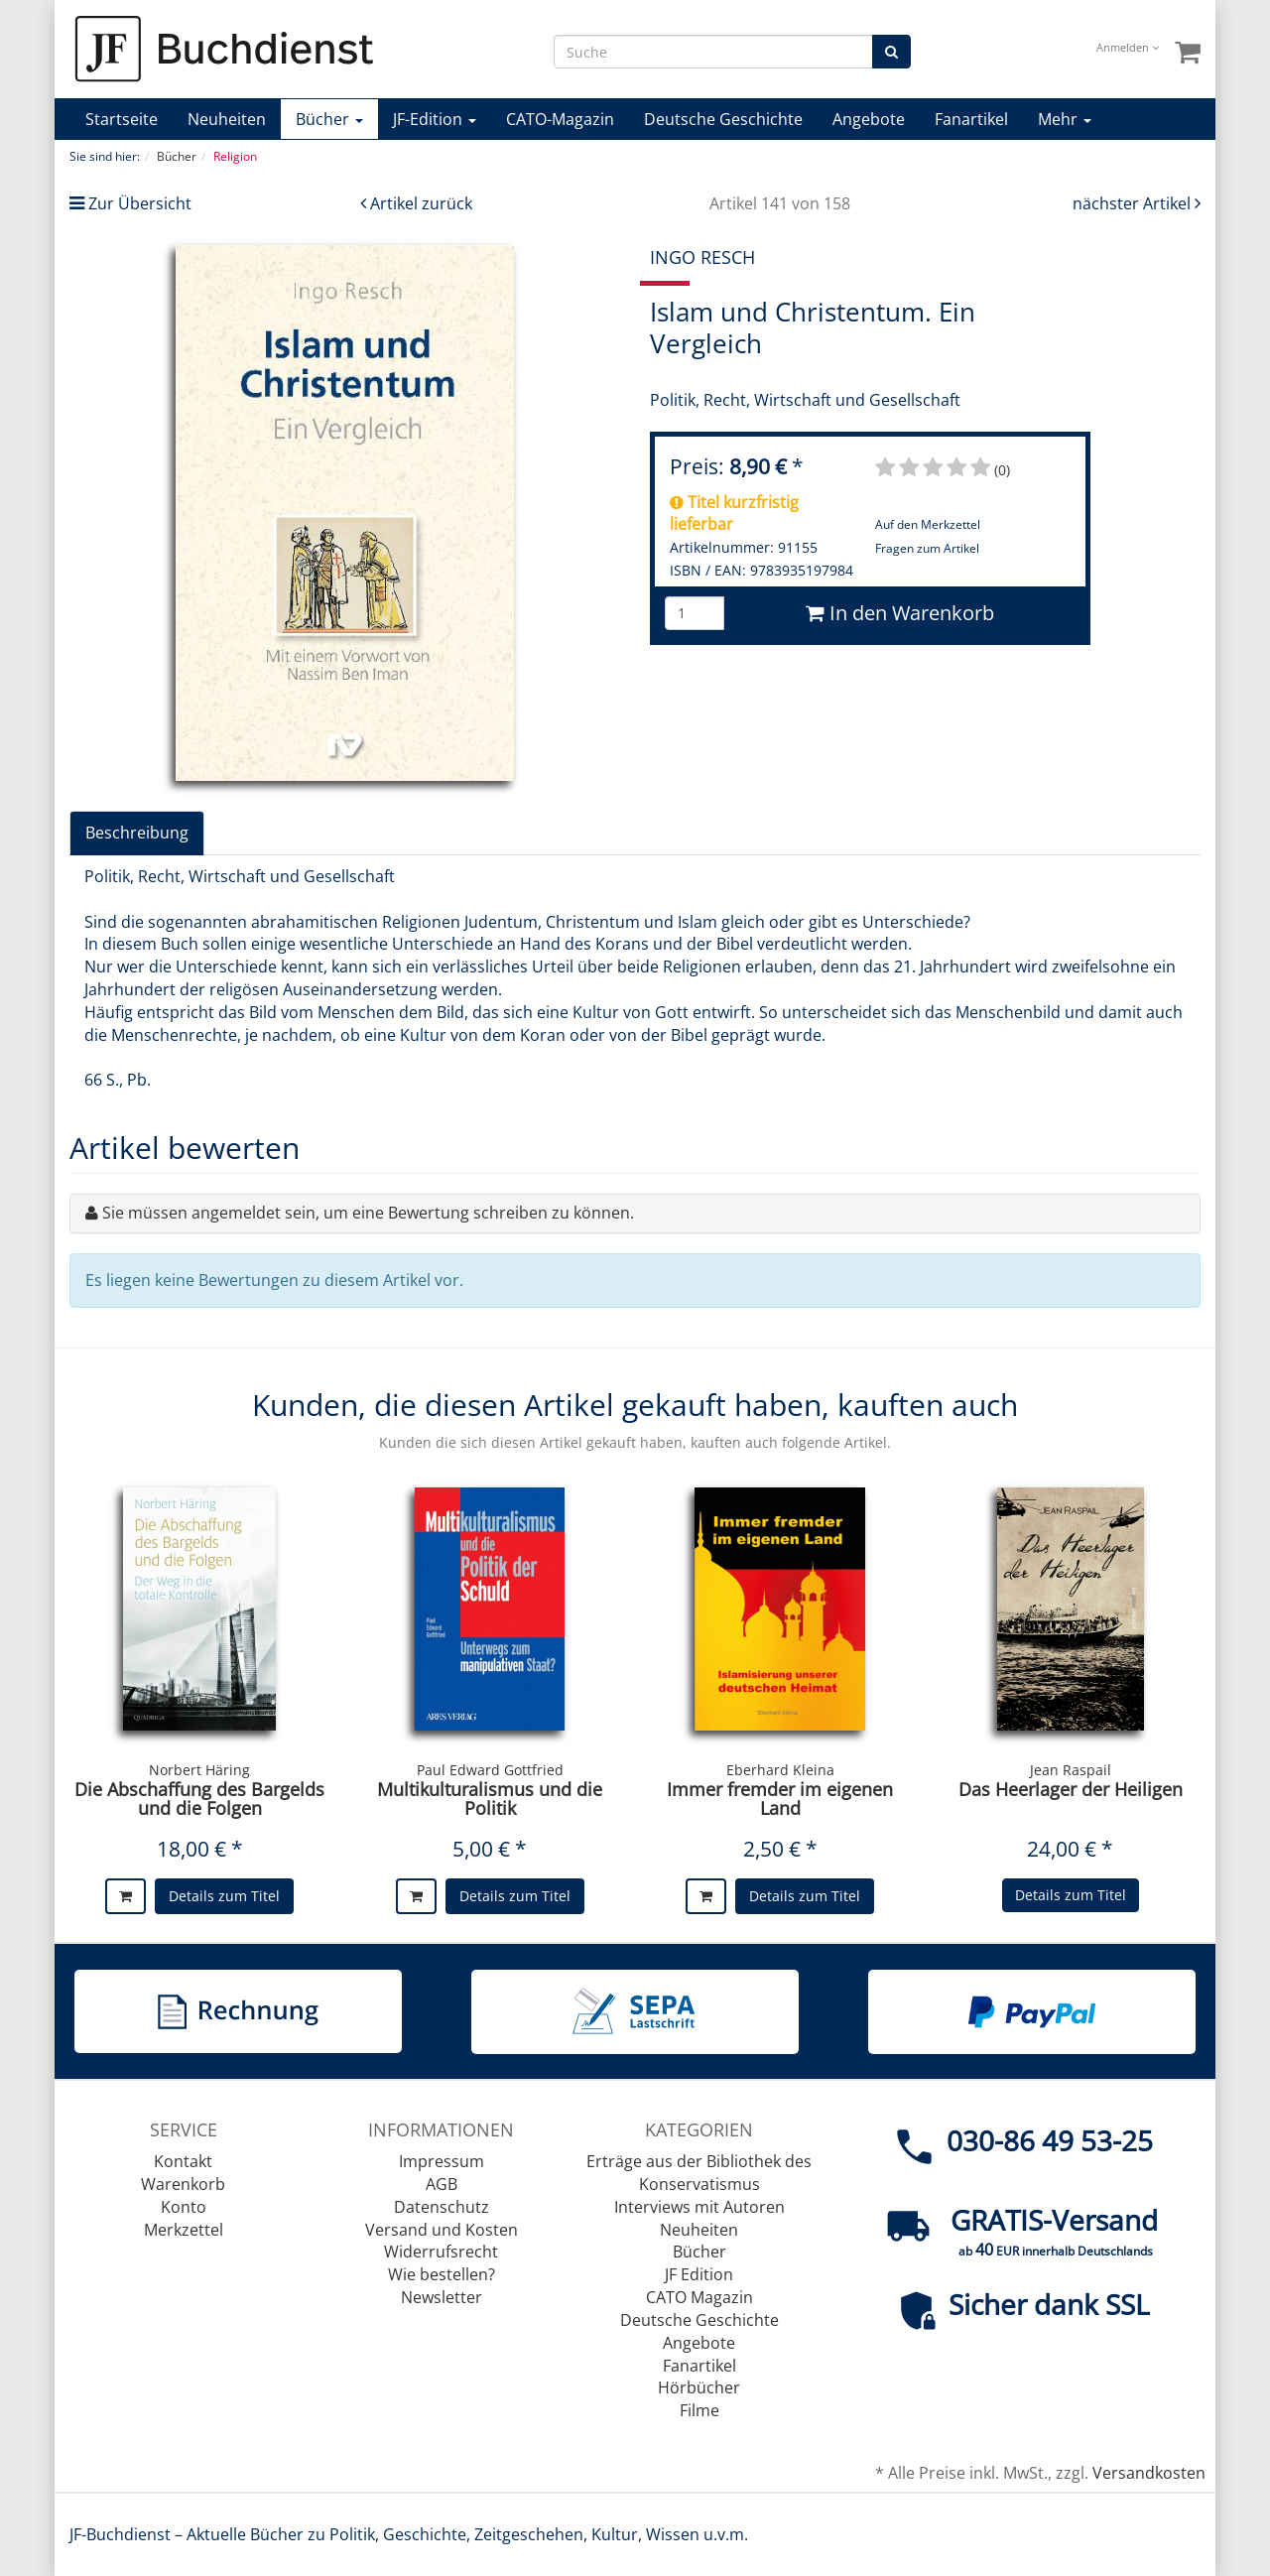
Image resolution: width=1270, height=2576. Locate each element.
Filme (699, 2410)
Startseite (121, 119)
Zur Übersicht (139, 203)
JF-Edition (434, 119)
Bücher (329, 119)
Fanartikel (971, 119)
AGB (441, 2184)
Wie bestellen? (441, 2274)
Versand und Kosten (441, 2230)
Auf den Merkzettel (927, 524)
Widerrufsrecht (441, 2251)
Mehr (1064, 119)
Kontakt (183, 2161)
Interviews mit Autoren (699, 2207)
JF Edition (699, 2274)
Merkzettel (183, 2230)
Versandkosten (1149, 2473)
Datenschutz (441, 2207)
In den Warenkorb (900, 612)
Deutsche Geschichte (723, 119)
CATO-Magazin (560, 119)
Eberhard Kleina (780, 1769)
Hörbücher (699, 2387)
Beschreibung (137, 832)
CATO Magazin (699, 2297)
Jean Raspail (1070, 1769)
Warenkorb (183, 2184)
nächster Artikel (1134, 203)
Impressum (441, 2161)
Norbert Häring (199, 1769)
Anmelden (1127, 47)
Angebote (868, 119)
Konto (183, 2207)
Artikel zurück (421, 203)
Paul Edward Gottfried (490, 1769)
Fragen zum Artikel (927, 548)
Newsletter (441, 2297)
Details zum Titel (224, 1895)
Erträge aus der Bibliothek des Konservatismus (699, 2172)
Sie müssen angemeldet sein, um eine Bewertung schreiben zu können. (368, 1213)
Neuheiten (227, 119)
